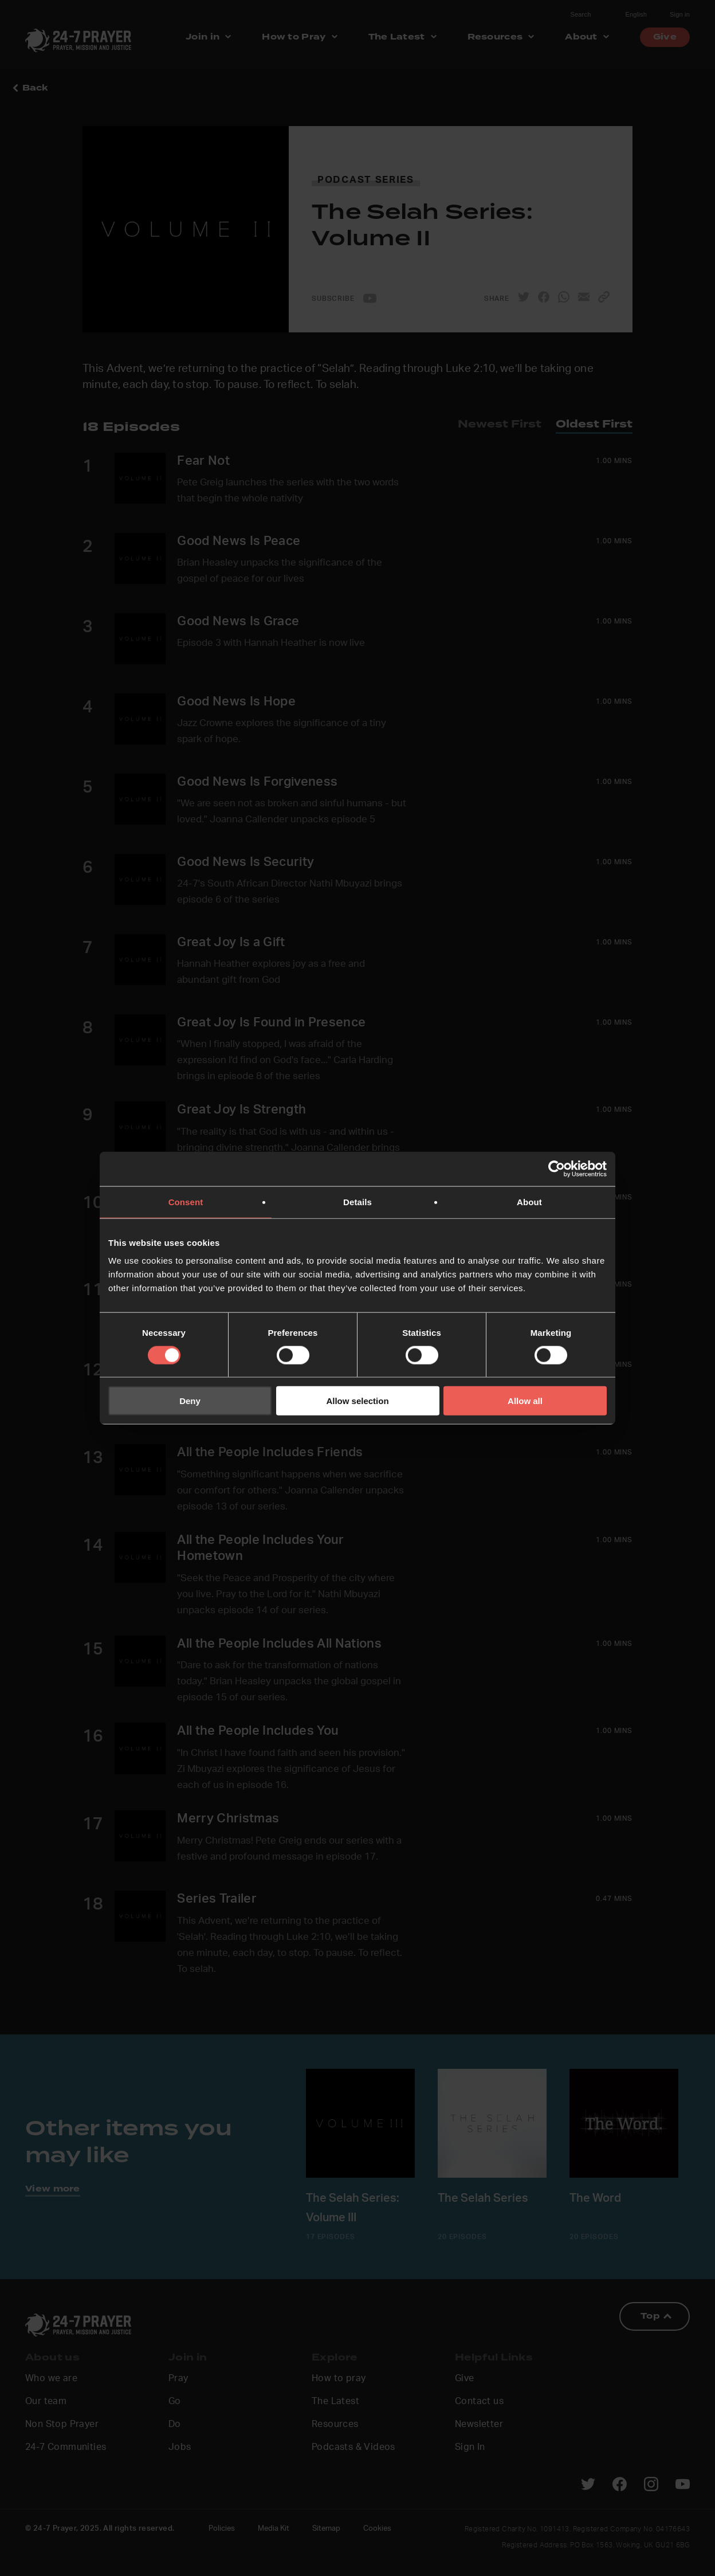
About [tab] (529, 1201)
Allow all (525, 1401)
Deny (190, 1401)
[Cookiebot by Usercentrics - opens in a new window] (556, 1168)
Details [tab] (357, 1201)
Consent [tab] (185, 1201)
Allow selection (357, 1401)
